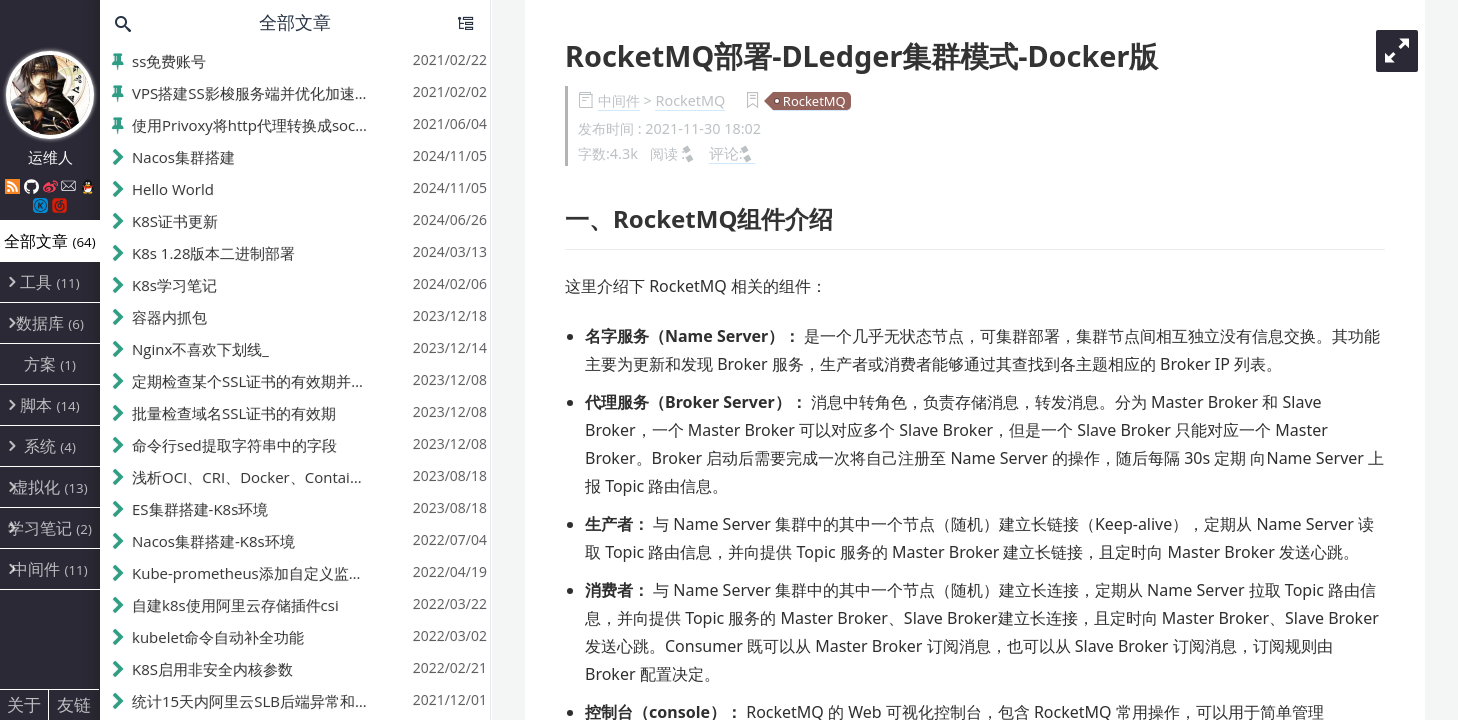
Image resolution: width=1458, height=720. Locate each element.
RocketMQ (690, 100)
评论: (732, 153)
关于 (24, 704)
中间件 (619, 100)
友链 (74, 704)
